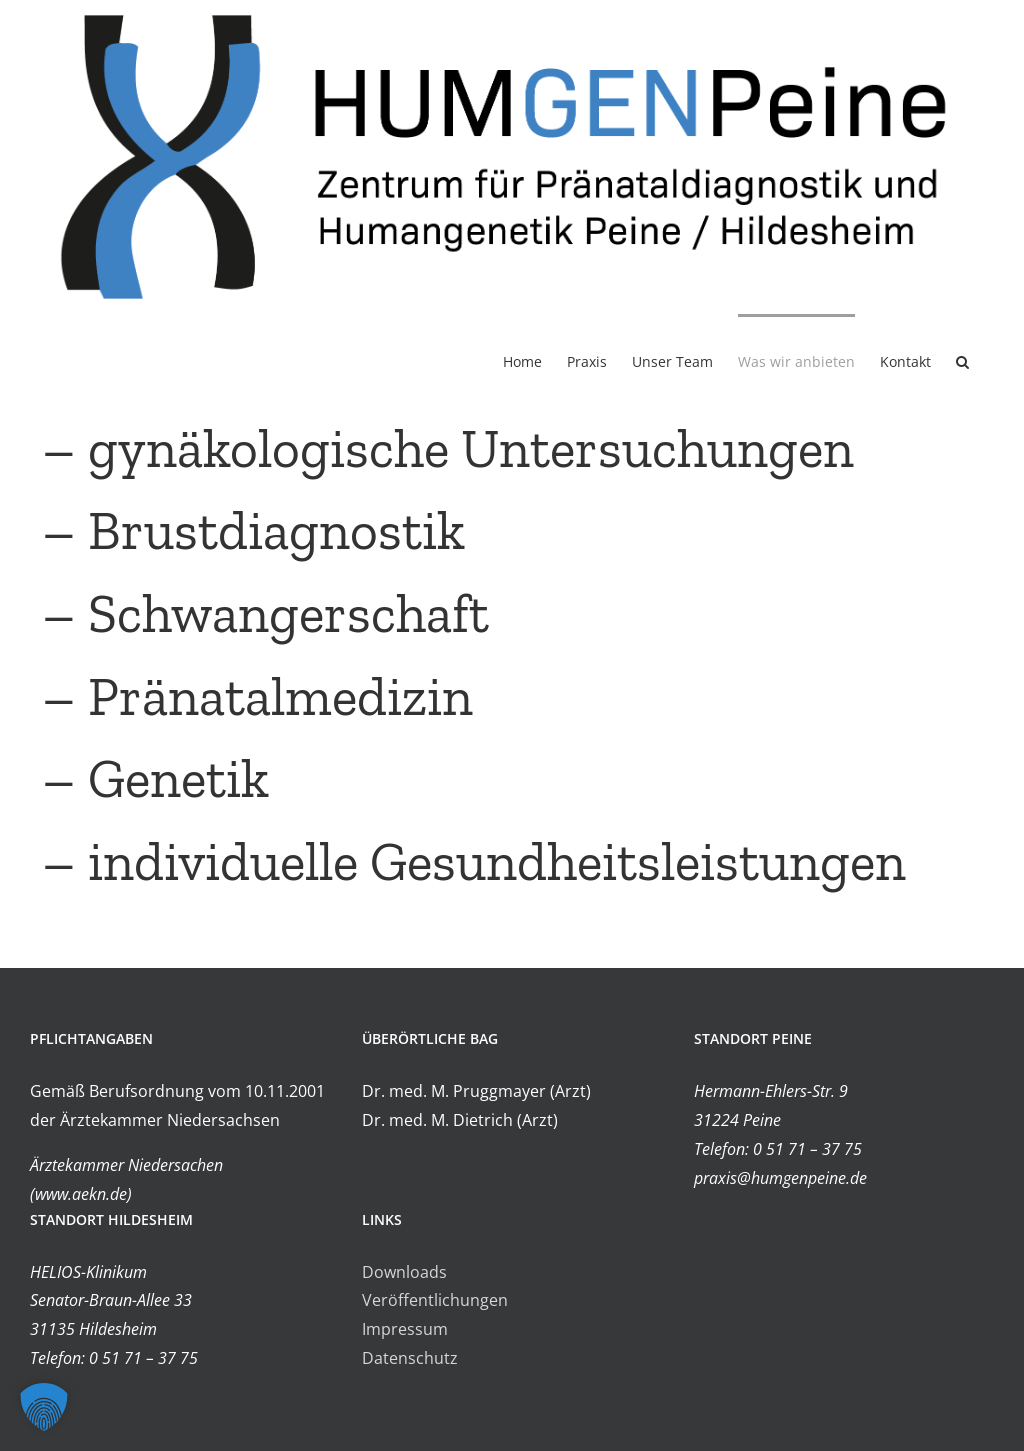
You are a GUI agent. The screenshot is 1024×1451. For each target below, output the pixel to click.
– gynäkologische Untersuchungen (442, 448)
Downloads (404, 1272)
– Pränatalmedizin (251, 696)
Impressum (405, 1330)
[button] (962, 361)
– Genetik (149, 779)
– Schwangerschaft (259, 613)
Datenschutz (410, 1358)
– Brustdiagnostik (247, 531)
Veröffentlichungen (435, 1301)
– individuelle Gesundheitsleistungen (468, 861)
